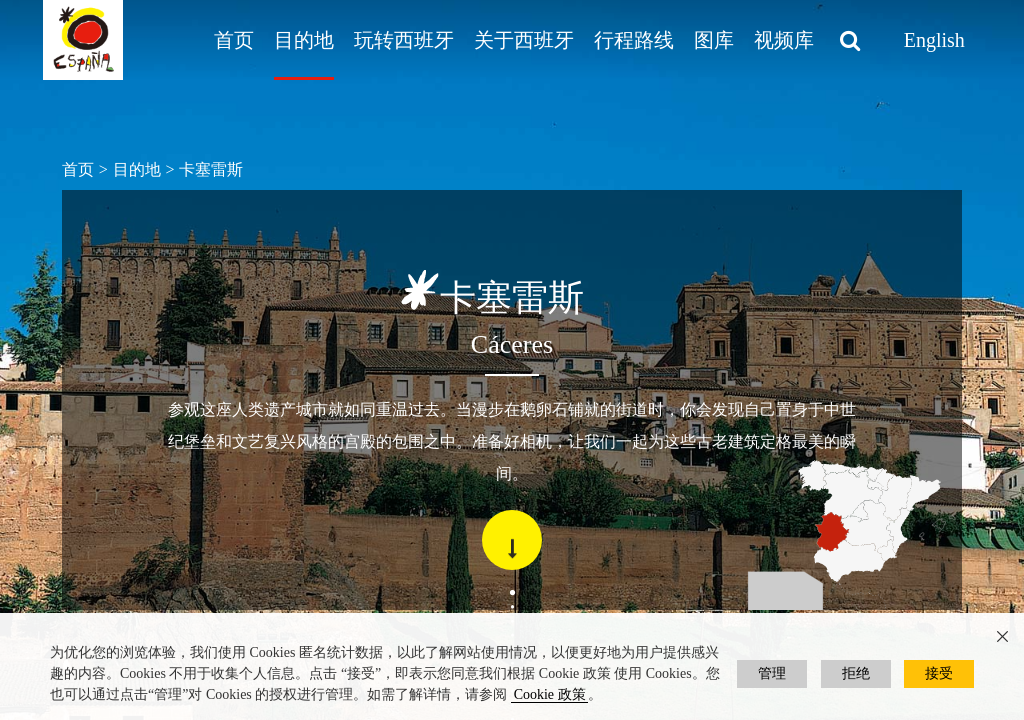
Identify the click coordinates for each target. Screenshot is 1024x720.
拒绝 (856, 673)
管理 (772, 673)
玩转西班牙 (404, 40)
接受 (939, 673)
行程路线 (634, 40)
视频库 (784, 40)
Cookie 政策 (550, 694)
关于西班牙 (524, 40)
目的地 (304, 40)
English (934, 40)
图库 (714, 40)
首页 (234, 40)
